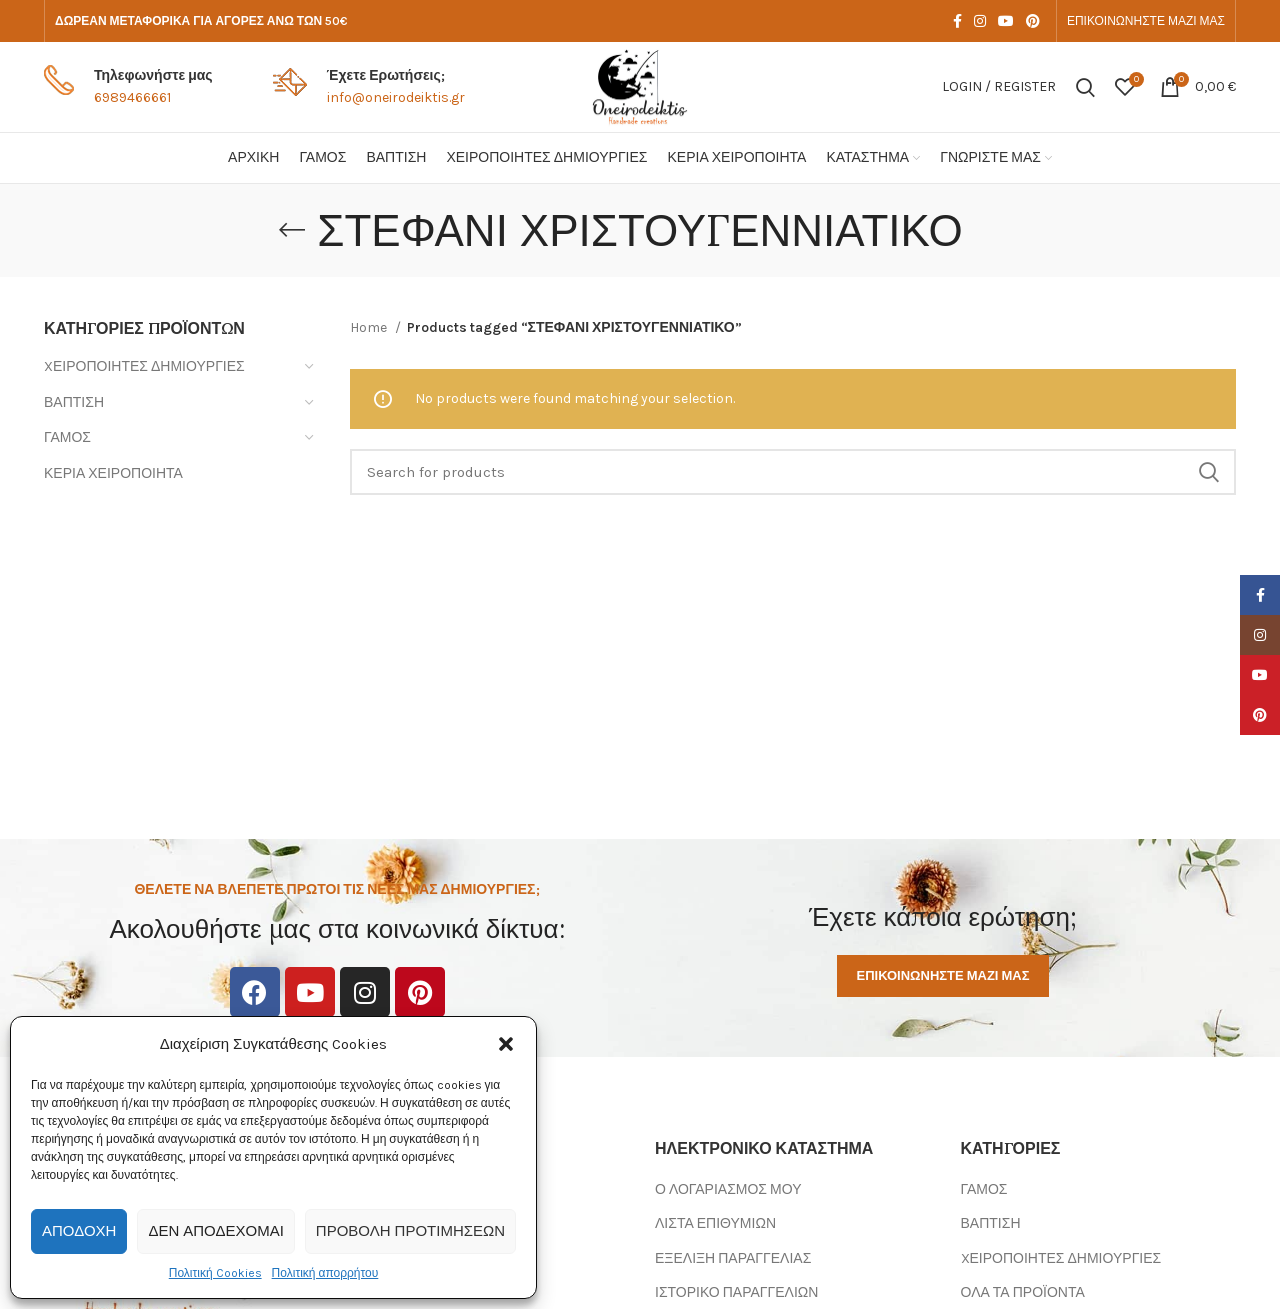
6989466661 (132, 97)
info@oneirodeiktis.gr (396, 97)
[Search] (1085, 87)
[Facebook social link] (957, 21)
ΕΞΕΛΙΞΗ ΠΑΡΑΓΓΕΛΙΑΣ (733, 1258)
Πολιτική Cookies (215, 1273)
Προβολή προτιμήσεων (410, 1231)
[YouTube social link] (1006, 21)
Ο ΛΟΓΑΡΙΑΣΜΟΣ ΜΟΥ (728, 1189)
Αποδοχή (79, 1231)
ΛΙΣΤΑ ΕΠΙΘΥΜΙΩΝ (715, 1223)
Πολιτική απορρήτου (325, 1273)
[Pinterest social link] (1033, 21)
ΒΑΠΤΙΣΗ (74, 402)
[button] (506, 1044)
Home (370, 327)
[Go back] (292, 230)
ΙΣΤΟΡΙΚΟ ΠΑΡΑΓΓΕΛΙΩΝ (736, 1292)
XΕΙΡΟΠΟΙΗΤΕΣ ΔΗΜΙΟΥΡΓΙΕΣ (144, 366)
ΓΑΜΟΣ (67, 437)
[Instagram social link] (980, 21)
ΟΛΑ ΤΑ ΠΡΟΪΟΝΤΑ (1023, 1292)
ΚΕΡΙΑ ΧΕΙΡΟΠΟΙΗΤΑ (113, 473)
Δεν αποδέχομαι (215, 1231)
